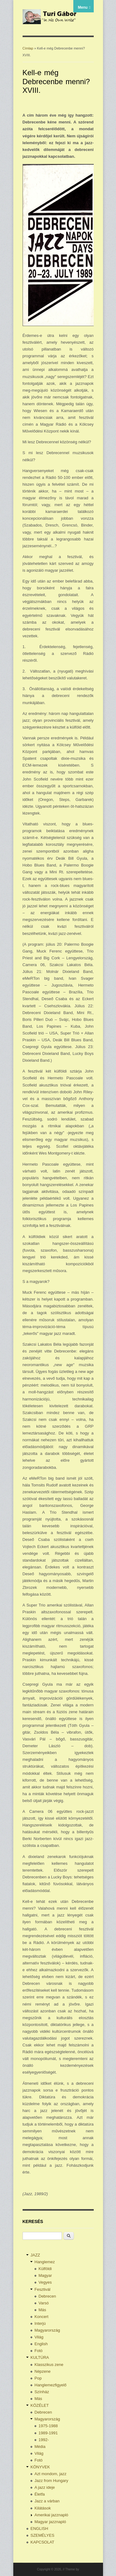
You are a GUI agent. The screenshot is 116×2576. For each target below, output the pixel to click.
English (41, 2344)
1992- (44, 2439)
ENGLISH (39, 2528)
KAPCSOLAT (42, 2542)
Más (42, 2309)
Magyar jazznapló (50, 2521)
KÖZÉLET (40, 2405)
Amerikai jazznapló (51, 2515)
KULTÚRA (40, 2357)
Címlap (28, 48)
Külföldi (45, 2268)
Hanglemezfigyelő (51, 2385)
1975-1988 (48, 2425)
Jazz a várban (47, 2501)
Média (40, 2446)
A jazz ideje (45, 2487)
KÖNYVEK (40, 2467)
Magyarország (47, 2330)
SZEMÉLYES (42, 2535)
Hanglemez (45, 2262)
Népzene (43, 2371)
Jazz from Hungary (51, 2480)
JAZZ (35, 2255)
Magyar (45, 2275)
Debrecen (47, 2296)
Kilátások (43, 2508)
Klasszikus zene (49, 2364)
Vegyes (45, 2282)
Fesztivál (42, 2289)
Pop (38, 2378)
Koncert (42, 2316)
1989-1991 (48, 2433)
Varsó (44, 2303)
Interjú (40, 2323)
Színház (42, 2391)
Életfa (40, 2494)
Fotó (39, 2350)
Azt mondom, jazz (51, 2473)
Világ (39, 2337)
